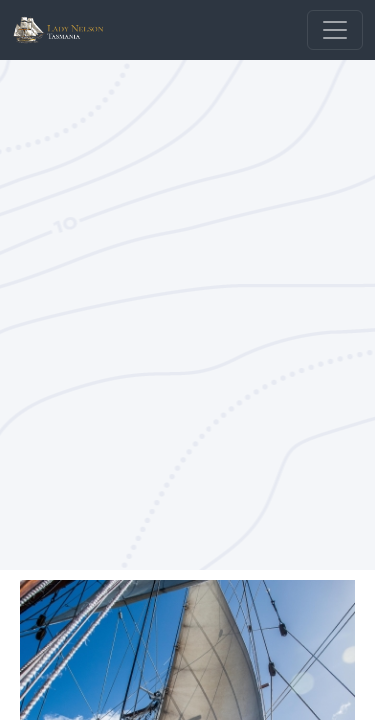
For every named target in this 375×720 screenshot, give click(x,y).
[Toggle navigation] (335, 30)
